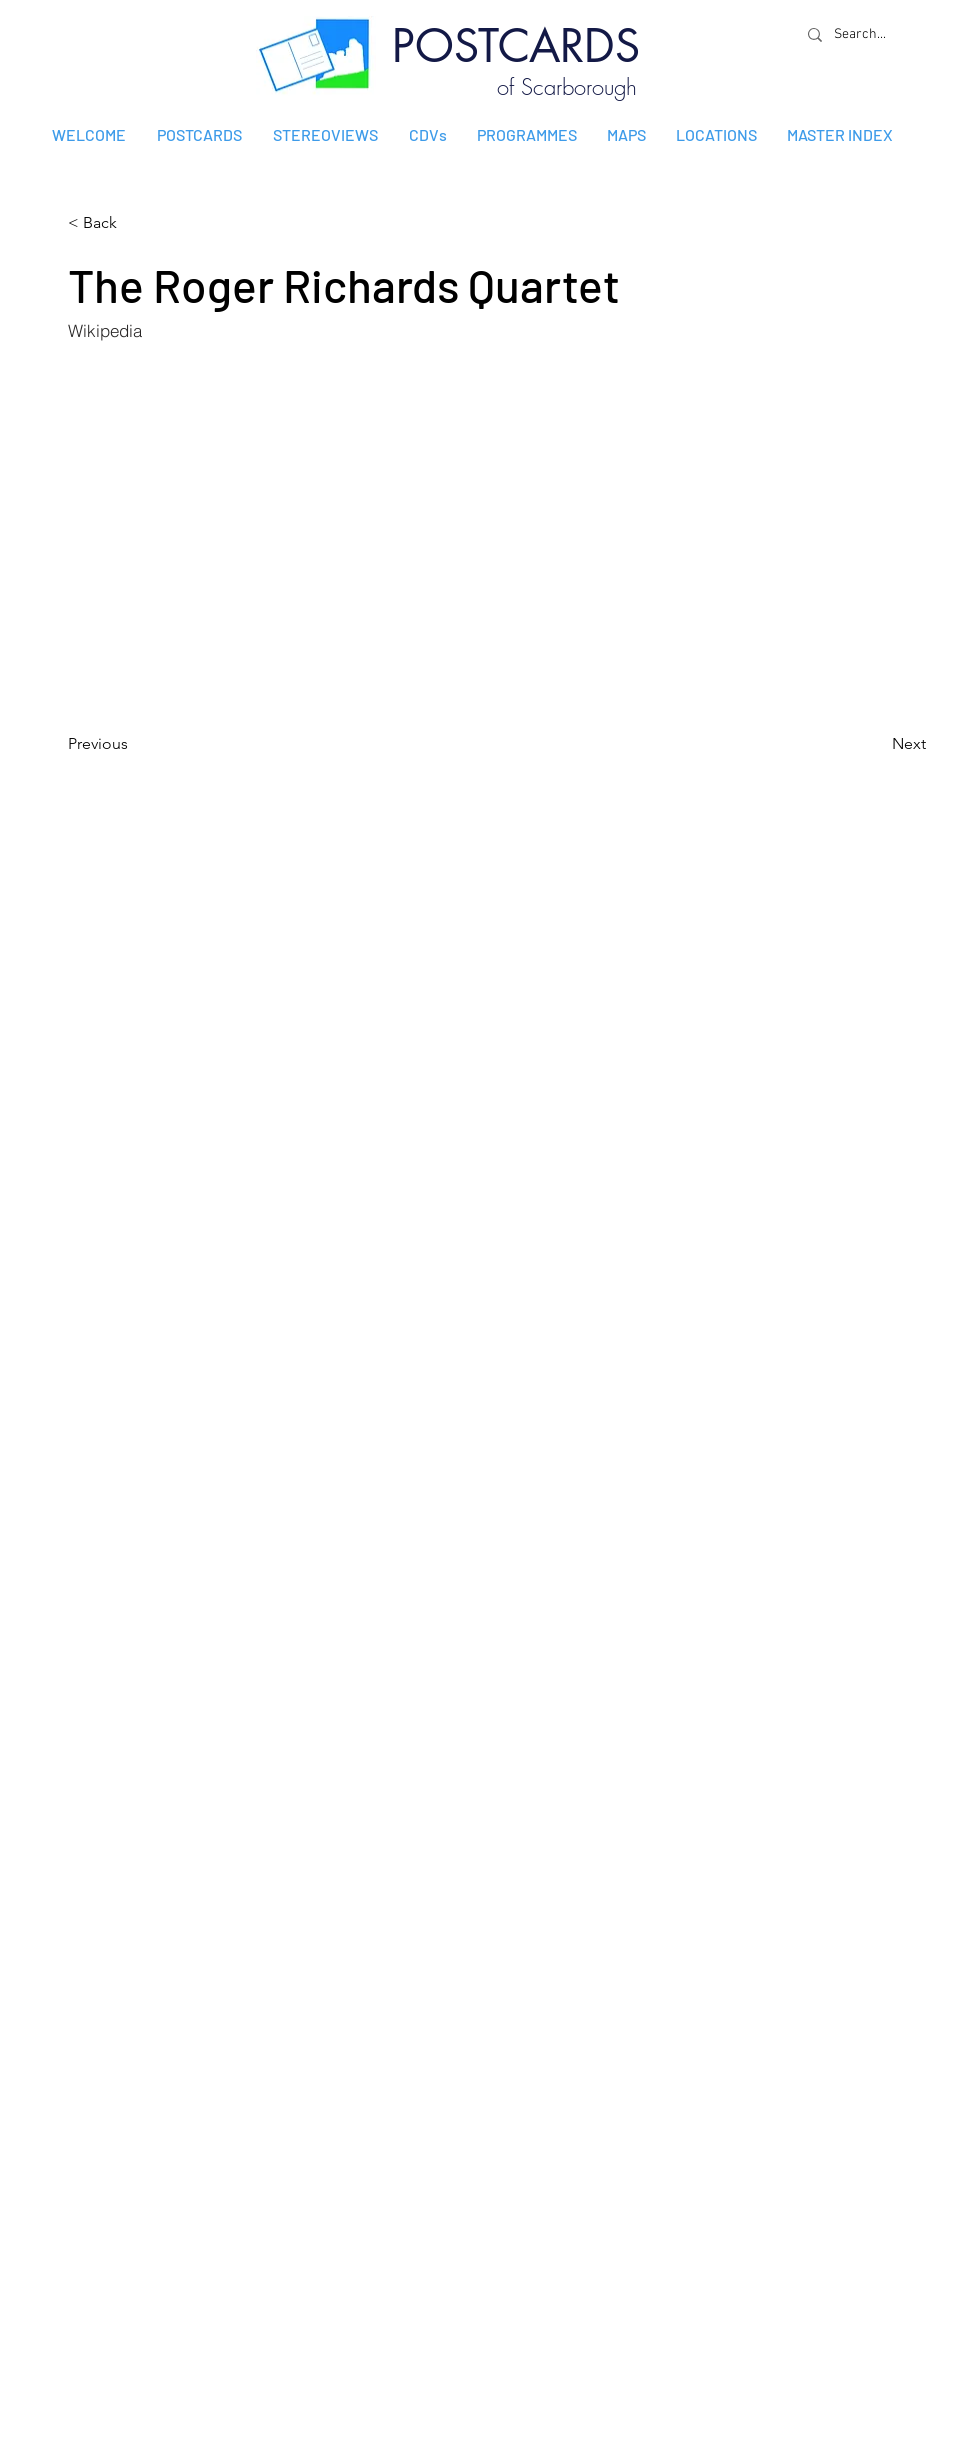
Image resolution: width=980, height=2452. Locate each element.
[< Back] (134, 223)
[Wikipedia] (173, 330)
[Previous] (134, 744)
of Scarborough (567, 87)
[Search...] (865, 34)
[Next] (876, 744)
